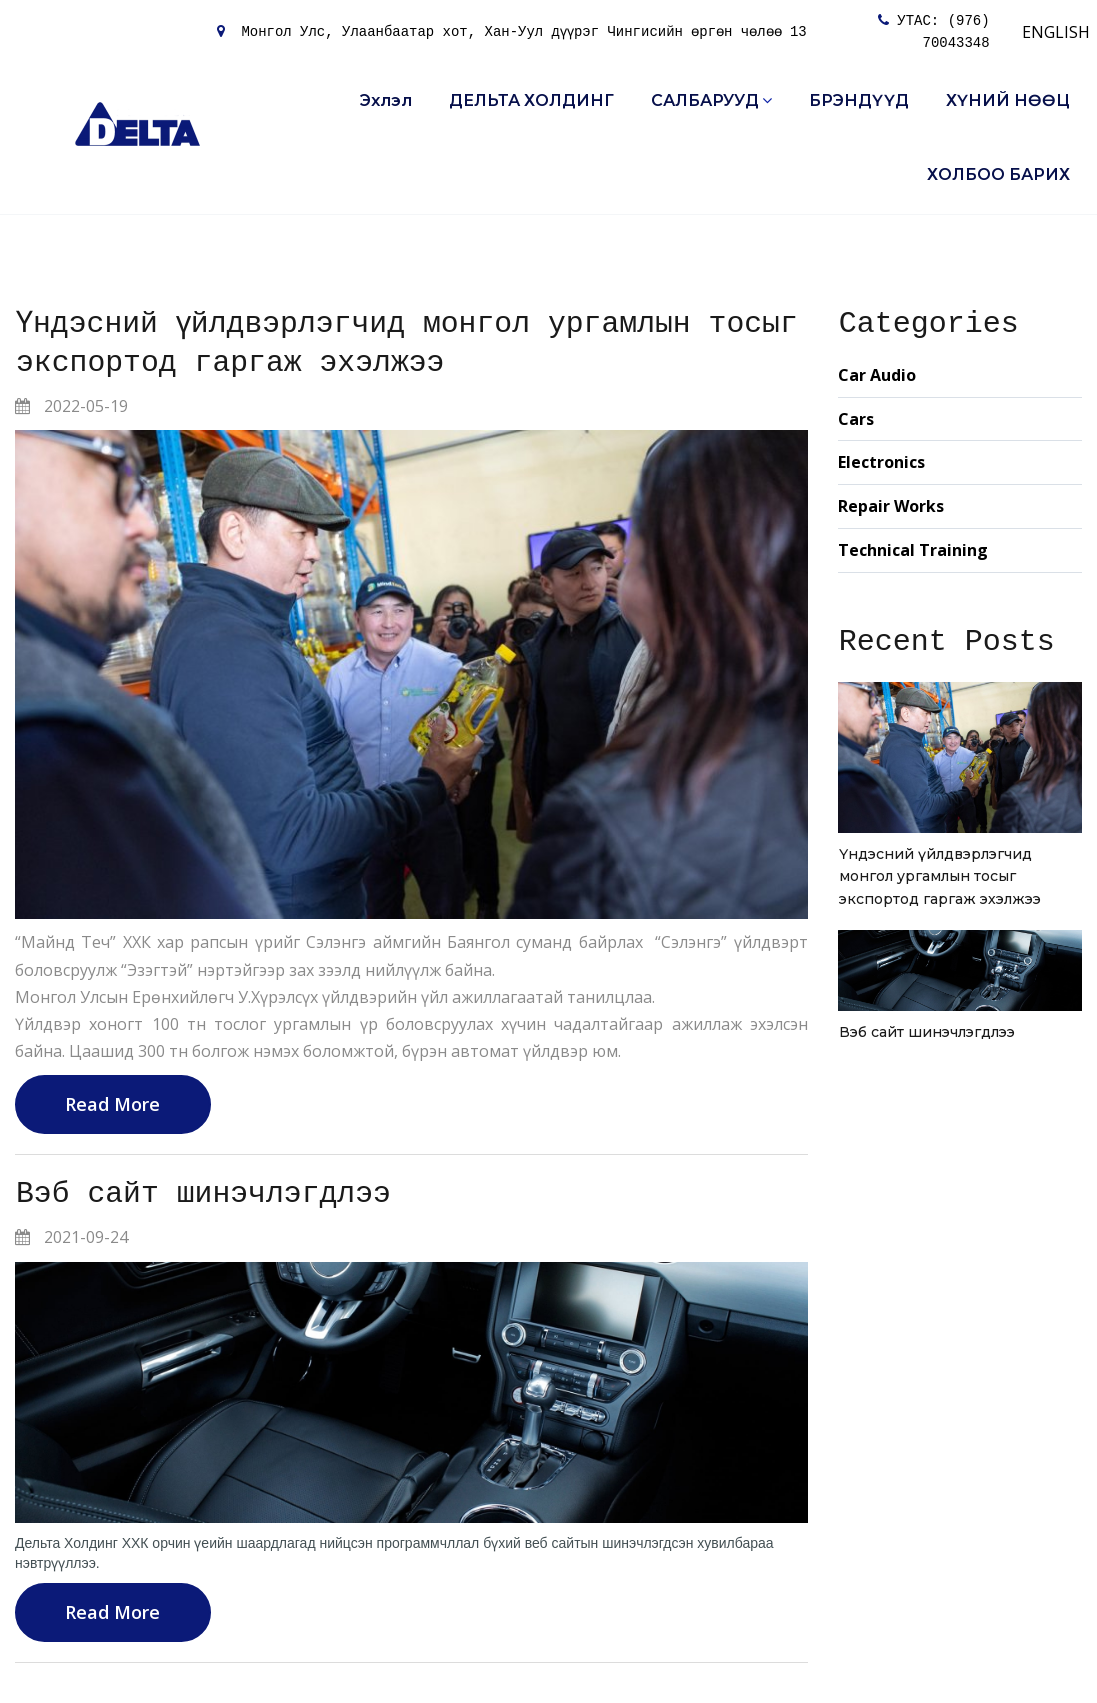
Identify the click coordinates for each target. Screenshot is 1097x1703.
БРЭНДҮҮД (859, 100)
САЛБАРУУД (711, 100)
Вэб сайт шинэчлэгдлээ (205, 1195)
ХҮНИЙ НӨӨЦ (1008, 100)
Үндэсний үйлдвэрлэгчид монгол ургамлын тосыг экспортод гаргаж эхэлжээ (940, 876)
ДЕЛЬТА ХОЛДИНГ (531, 100)
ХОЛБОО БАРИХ (998, 174)
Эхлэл (386, 100)
